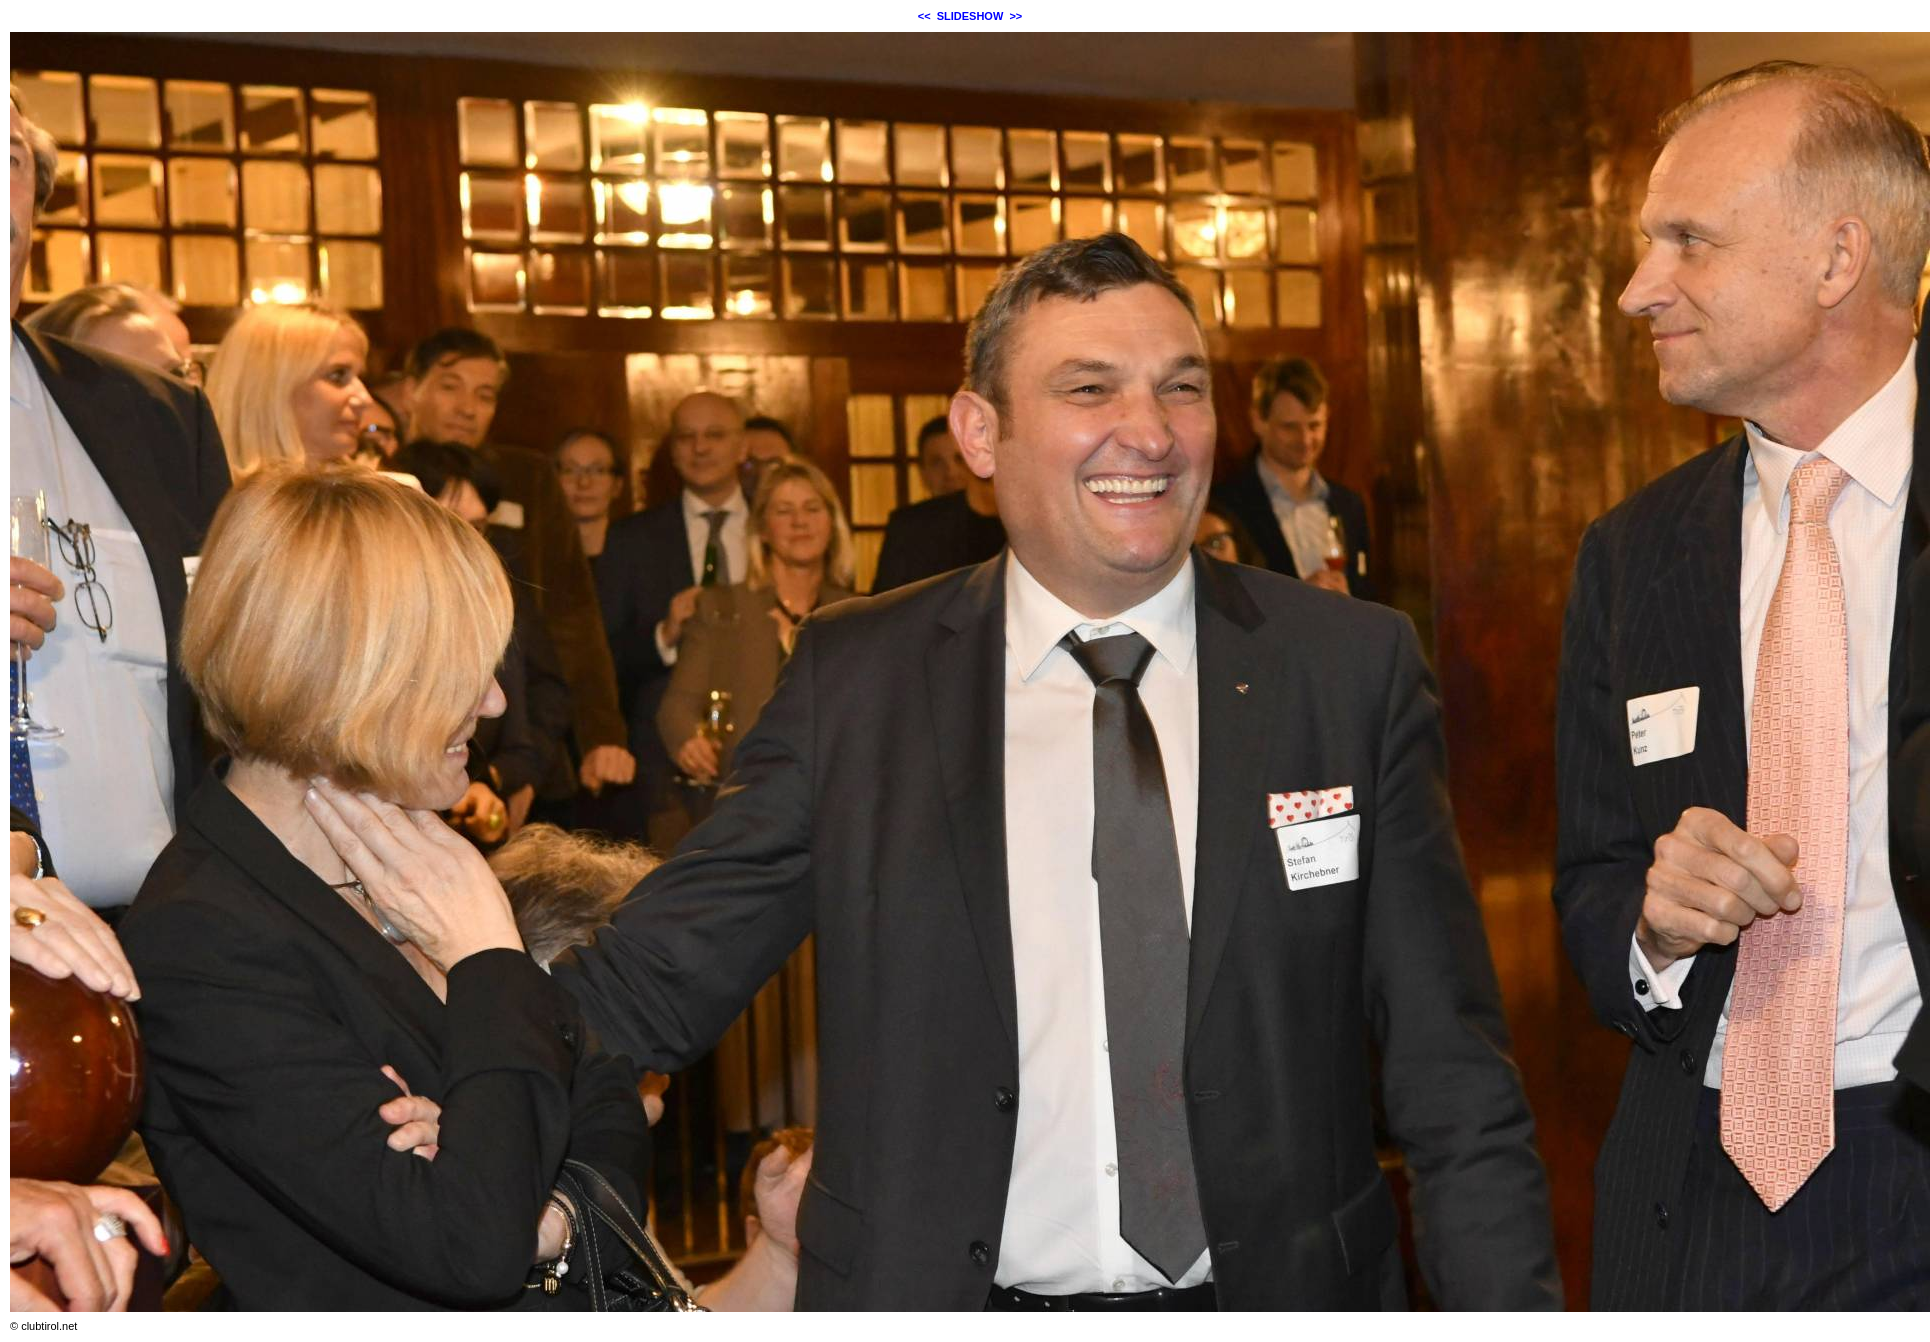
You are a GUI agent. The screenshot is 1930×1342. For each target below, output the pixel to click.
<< (924, 16)
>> (1015, 16)
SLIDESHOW (970, 16)
